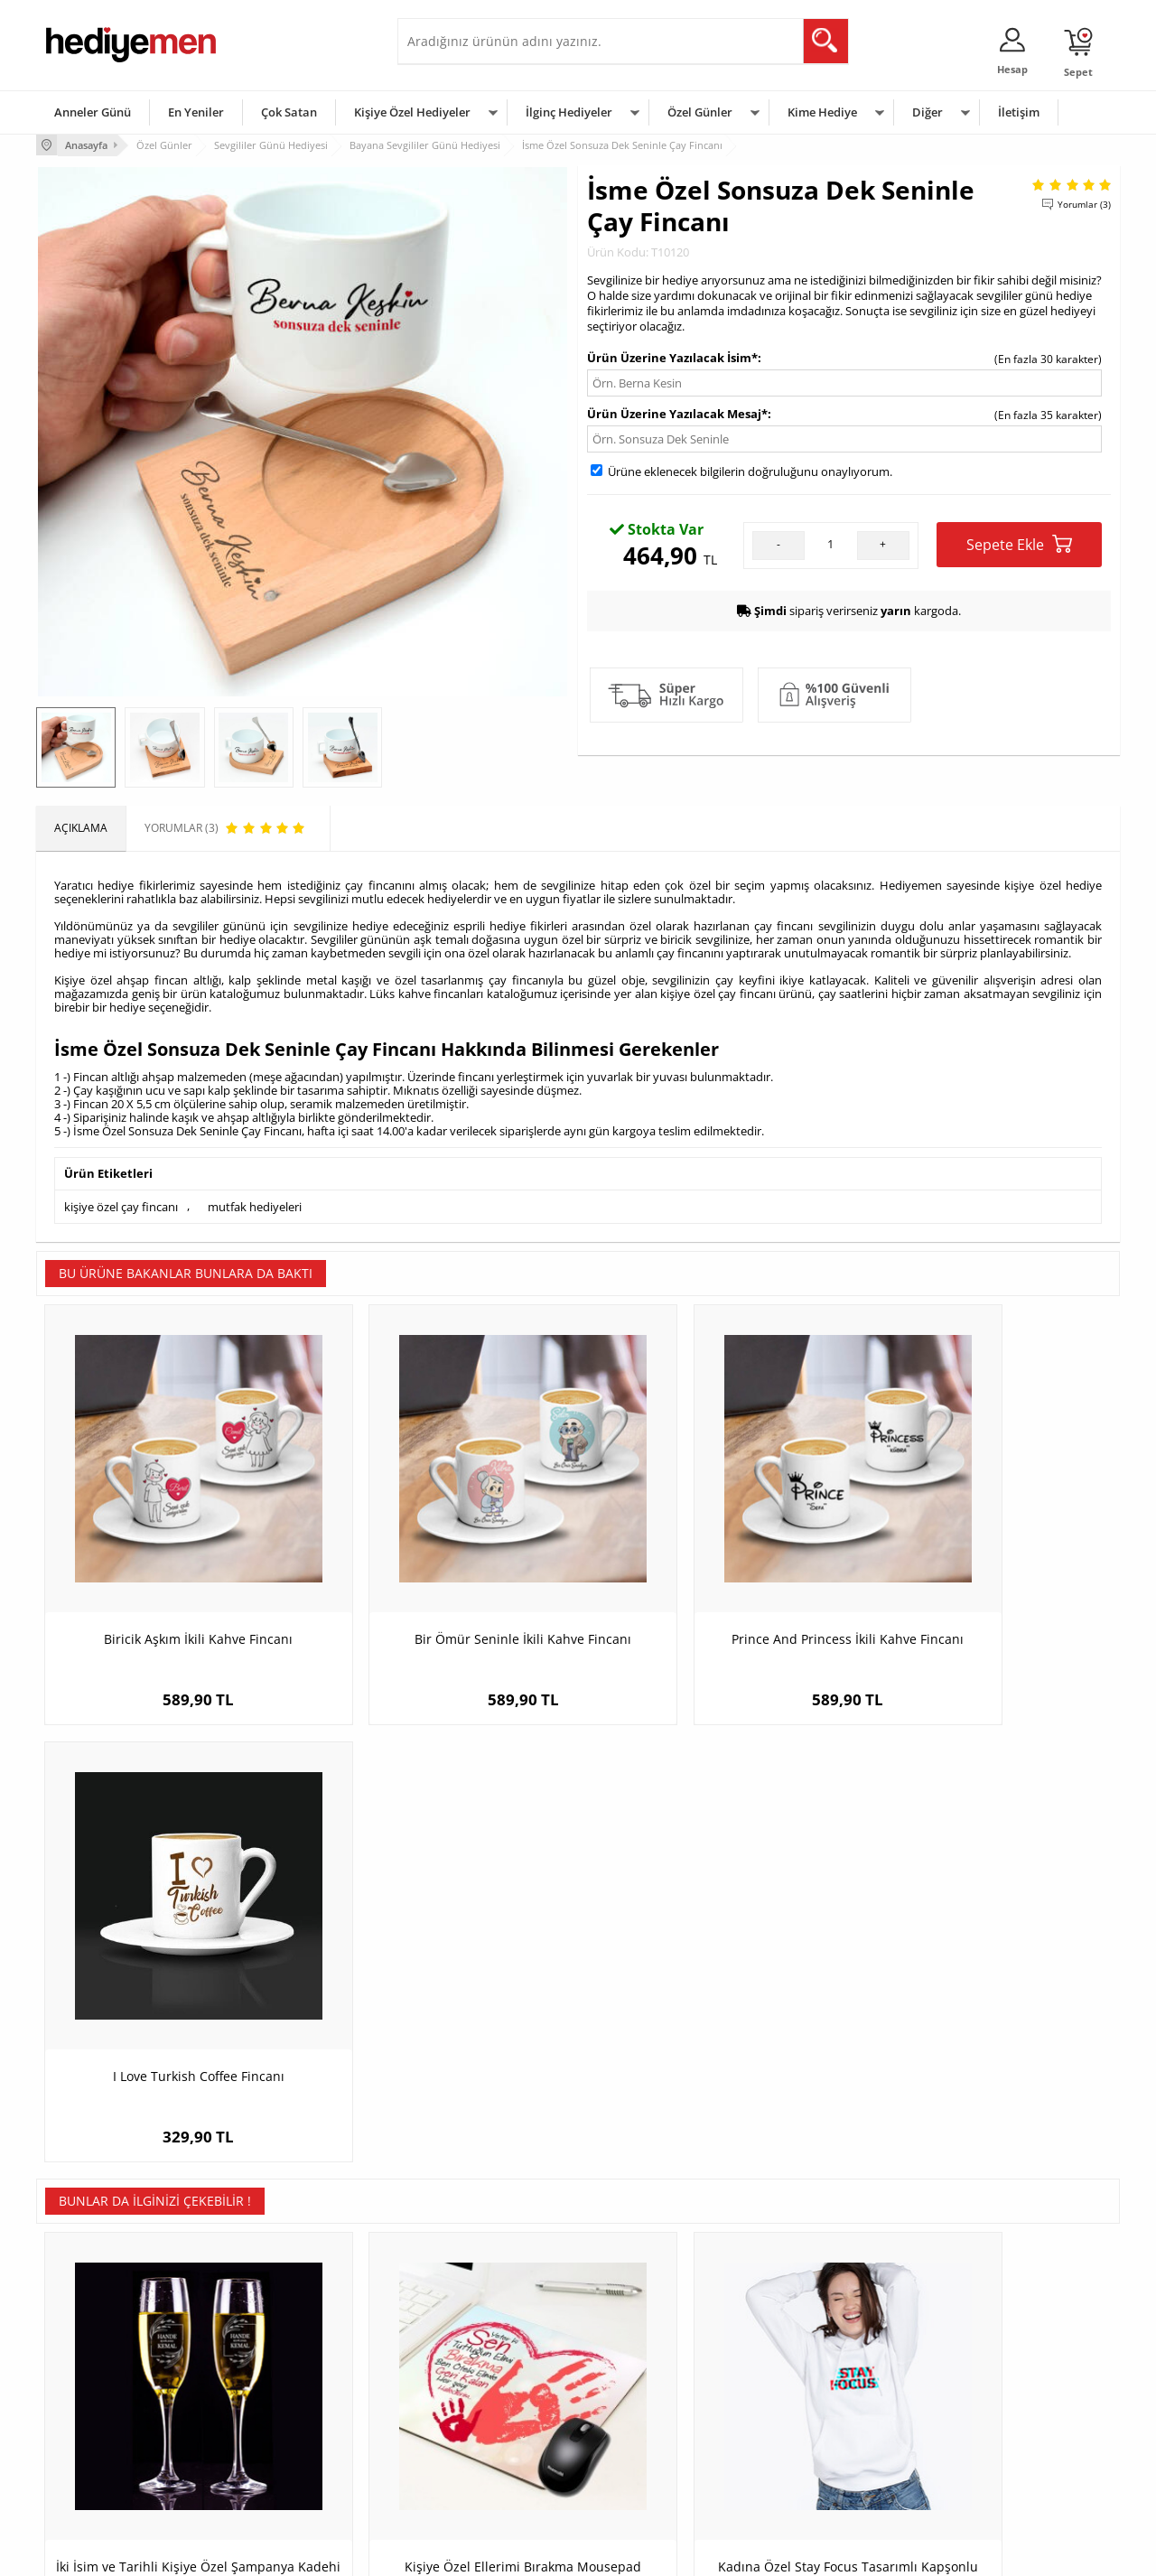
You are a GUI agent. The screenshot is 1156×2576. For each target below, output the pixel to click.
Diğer (927, 112)
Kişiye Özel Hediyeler (412, 112)
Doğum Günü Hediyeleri (647, 2367)
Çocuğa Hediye (806, 2395)
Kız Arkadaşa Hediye (277, 2395)
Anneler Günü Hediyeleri (649, 2422)
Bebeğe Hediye (806, 2422)
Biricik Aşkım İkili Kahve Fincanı (172, 1582)
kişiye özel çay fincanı (121, 1205)
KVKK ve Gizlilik (82, 2449)
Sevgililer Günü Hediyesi (648, 2340)
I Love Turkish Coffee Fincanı (984, 1582)
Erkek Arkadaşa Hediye (284, 2367)
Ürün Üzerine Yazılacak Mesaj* (677, 412)
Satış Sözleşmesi (87, 2395)
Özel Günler (699, 112)
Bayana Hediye (806, 2367)
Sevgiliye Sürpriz (267, 2449)
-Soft (483, 2553)
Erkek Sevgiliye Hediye (462, 2422)
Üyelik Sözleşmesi (90, 2367)
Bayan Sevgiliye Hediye (464, 2449)
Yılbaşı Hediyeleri (630, 2395)
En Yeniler (196, 112)
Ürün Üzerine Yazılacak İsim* (672, 356)
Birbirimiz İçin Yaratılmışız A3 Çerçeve (984, 2006)
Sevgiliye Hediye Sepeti (464, 2367)
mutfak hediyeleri (255, 1205)
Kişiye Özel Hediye (272, 2340)
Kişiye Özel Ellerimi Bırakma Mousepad (443, 2015)
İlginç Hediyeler (569, 112)
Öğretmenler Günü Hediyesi (657, 2449)
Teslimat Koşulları (90, 2340)
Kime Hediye (822, 112)
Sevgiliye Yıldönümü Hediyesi (479, 2476)
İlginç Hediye (800, 2476)
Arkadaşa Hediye (810, 2449)
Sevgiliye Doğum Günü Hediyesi (486, 2395)
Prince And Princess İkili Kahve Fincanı (714, 1582)
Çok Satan (289, 112)
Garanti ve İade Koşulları (106, 2422)
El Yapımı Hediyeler (274, 2422)
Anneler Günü (92, 112)
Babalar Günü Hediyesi (645, 2476)
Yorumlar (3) (1084, 203)
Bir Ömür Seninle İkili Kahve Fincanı (442, 1582)
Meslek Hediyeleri (271, 2476)
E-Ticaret (522, 2553)
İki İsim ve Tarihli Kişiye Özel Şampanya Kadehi (171, 2015)
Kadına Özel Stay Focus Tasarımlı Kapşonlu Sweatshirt (714, 2015)
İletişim (1018, 112)
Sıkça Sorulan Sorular (99, 2476)
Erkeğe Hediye (804, 2340)
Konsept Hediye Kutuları (466, 2340)
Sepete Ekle (1019, 542)
